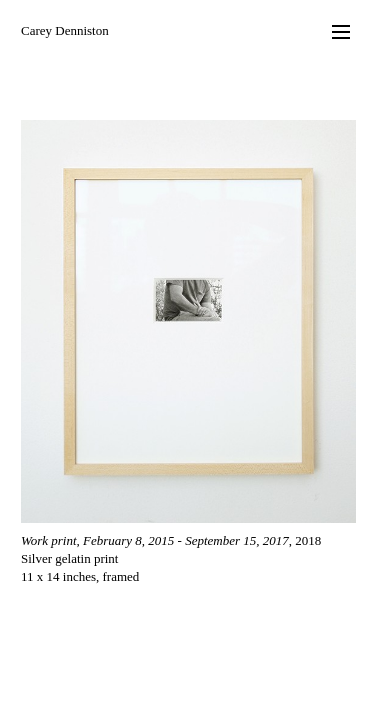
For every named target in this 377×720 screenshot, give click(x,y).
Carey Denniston (65, 30)
